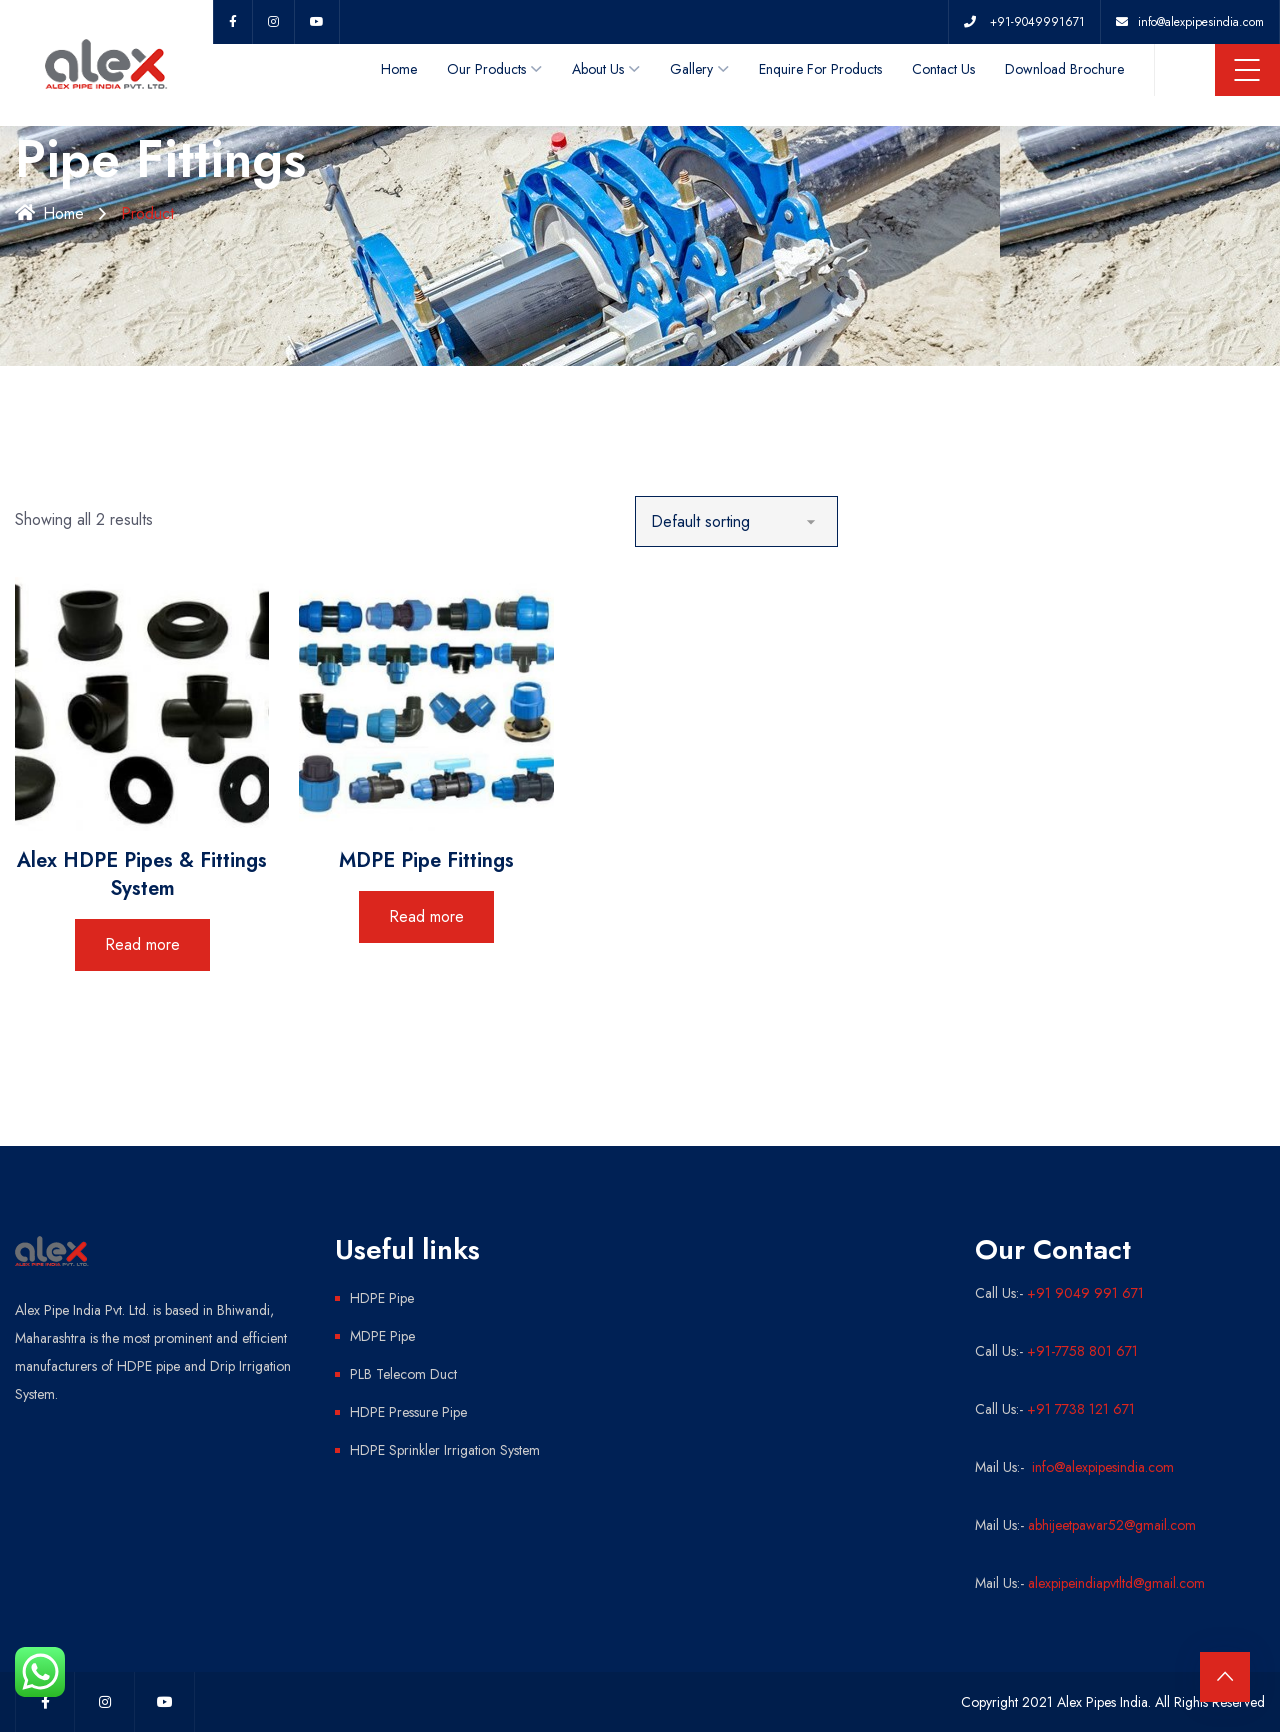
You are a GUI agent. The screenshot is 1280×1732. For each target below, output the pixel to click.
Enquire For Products (820, 69)
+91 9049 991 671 (1085, 1293)
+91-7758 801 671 (1082, 1351)
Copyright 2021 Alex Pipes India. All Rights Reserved (1113, 1702)
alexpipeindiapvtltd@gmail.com (1116, 1583)
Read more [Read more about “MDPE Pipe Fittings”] (426, 916)
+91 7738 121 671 (1081, 1409)
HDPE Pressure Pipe (408, 1412)
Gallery (691, 69)
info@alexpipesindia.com (1101, 1467)
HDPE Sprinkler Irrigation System (445, 1450)
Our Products (486, 69)
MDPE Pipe (382, 1336)
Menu (1247, 70)
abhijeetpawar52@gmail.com (1112, 1525)
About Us (598, 69)
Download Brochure (1064, 69)
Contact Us (943, 69)
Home (399, 69)
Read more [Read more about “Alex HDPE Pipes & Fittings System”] (142, 944)
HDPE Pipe (382, 1298)
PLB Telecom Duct (403, 1374)
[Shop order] (736, 521)
